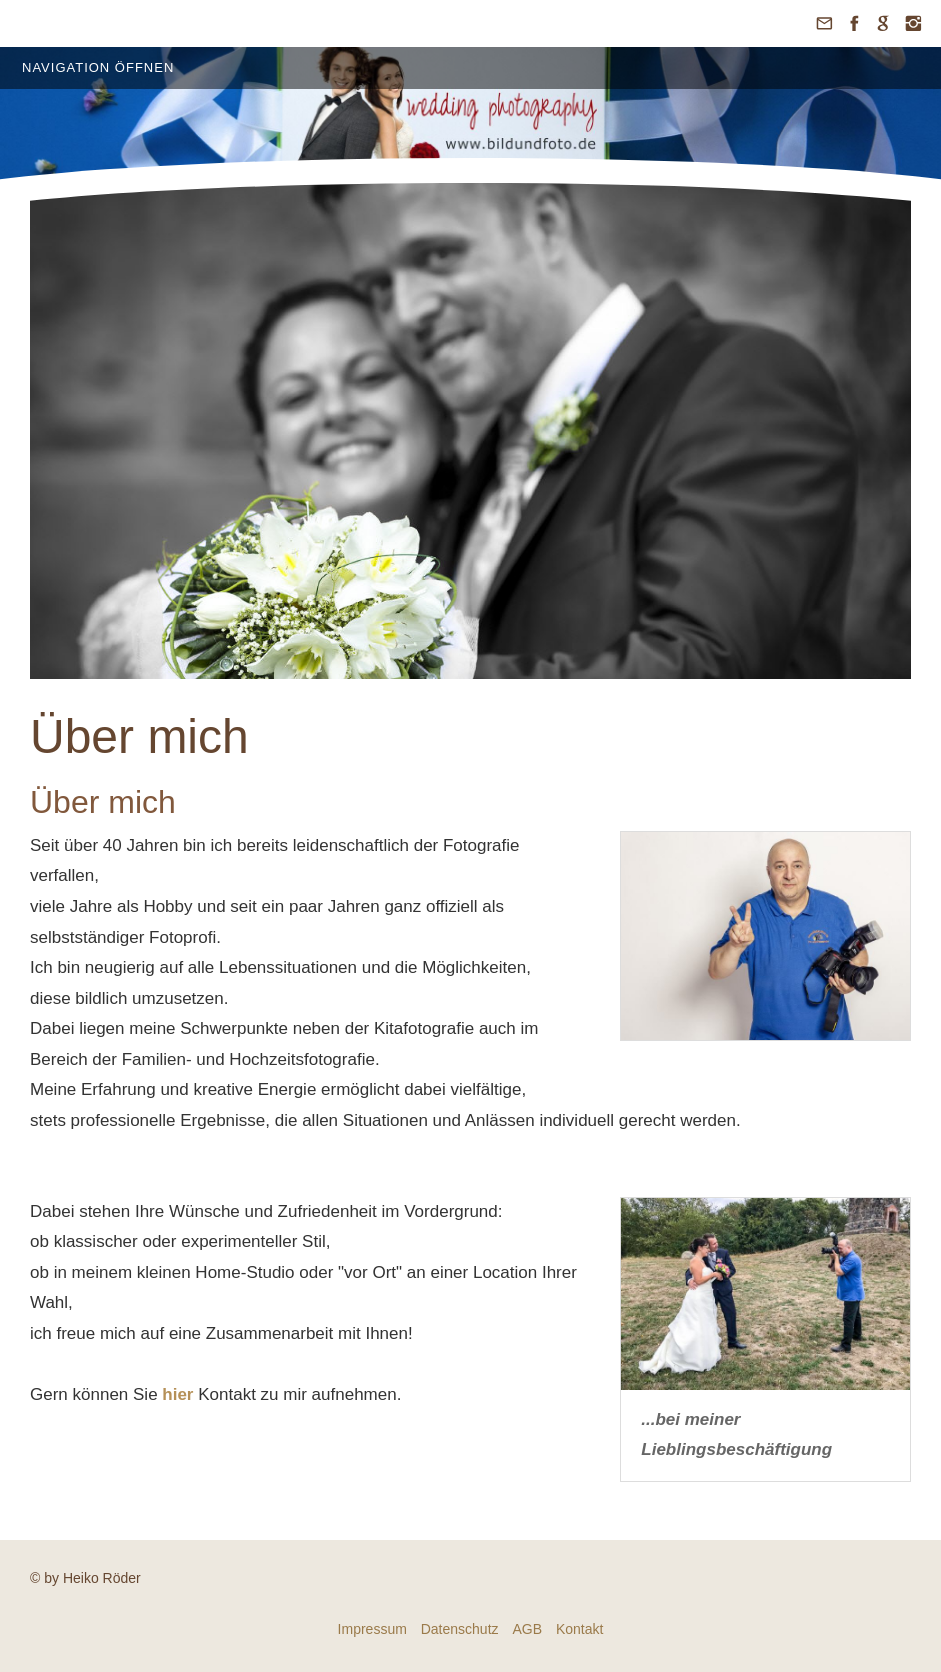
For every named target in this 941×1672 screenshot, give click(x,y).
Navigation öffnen (98, 67)
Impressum (372, 1629)
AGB (527, 1629)
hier (177, 1394)
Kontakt (579, 1629)
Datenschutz (460, 1629)
